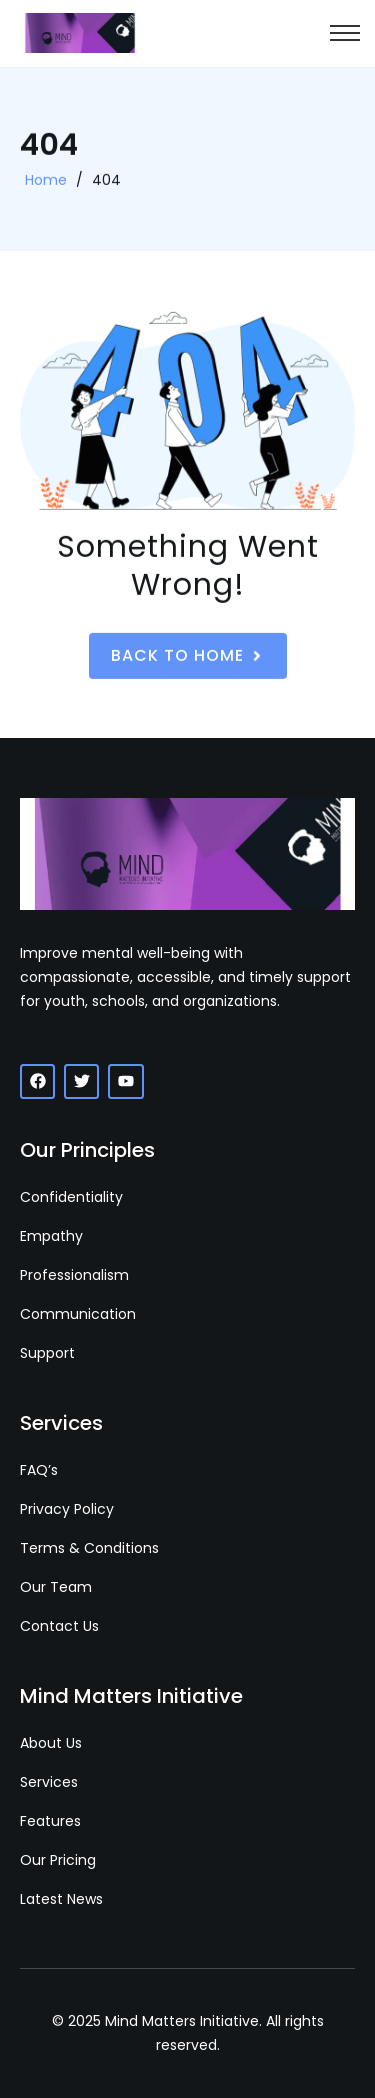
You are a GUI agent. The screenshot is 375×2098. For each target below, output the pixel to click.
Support (47, 1353)
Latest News (61, 1899)
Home (46, 182)
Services (49, 1782)
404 (106, 182)
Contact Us (59, 1626)
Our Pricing (58, 1860)
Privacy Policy (67, 1509)
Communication (78, 1314)
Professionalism (74, 1275)
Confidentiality (71, 1197)
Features (50, 1821)
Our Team (56, 1587)
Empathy (51, 1236)
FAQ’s (39, 1470)
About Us (51, 1743)
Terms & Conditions (89, 1548)
